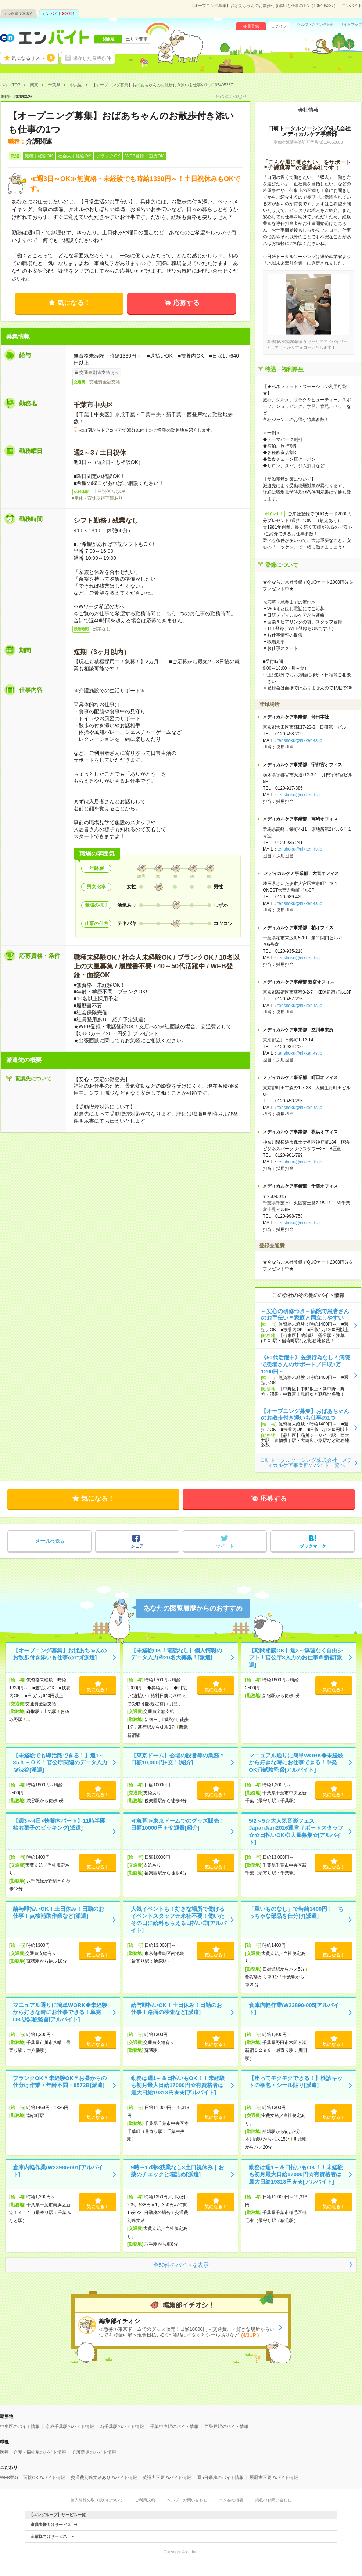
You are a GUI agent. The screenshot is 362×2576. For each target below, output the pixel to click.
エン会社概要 (231, 2500)
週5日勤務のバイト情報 (220, 2477)
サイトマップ (351, 24)
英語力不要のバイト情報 (167, 2477)
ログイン (279, 26)
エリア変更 (137, 39)
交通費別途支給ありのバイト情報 (104, 2477)
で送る (49, 1541)
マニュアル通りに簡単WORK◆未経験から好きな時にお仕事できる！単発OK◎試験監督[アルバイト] (296, 1762)
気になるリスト (33, 58)
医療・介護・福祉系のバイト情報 (33, 2452)
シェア (137, 1546)
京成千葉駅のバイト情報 (70, 2426)
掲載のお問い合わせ (273, 2500)
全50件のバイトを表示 (181, 2265)
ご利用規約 (145, 2500)
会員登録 (251, 26)
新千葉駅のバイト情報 (122, 2426)
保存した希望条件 (92, 58)
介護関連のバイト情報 (94, 2452)
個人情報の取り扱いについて (97, 2500)
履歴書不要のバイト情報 (274, 2477)
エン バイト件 (59, 14)
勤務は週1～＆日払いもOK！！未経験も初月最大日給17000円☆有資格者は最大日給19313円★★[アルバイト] (178, 2085)
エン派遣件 (18, 14)
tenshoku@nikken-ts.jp (299, 740)
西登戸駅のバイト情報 (226, 2426)
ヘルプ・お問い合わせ (315, 24)
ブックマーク (313, 1546)
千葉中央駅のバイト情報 (174, 2426)
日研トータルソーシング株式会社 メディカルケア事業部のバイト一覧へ (306, 1462)
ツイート (225, 1546)
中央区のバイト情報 (20, 2426)
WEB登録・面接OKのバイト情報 (32, 2477)
